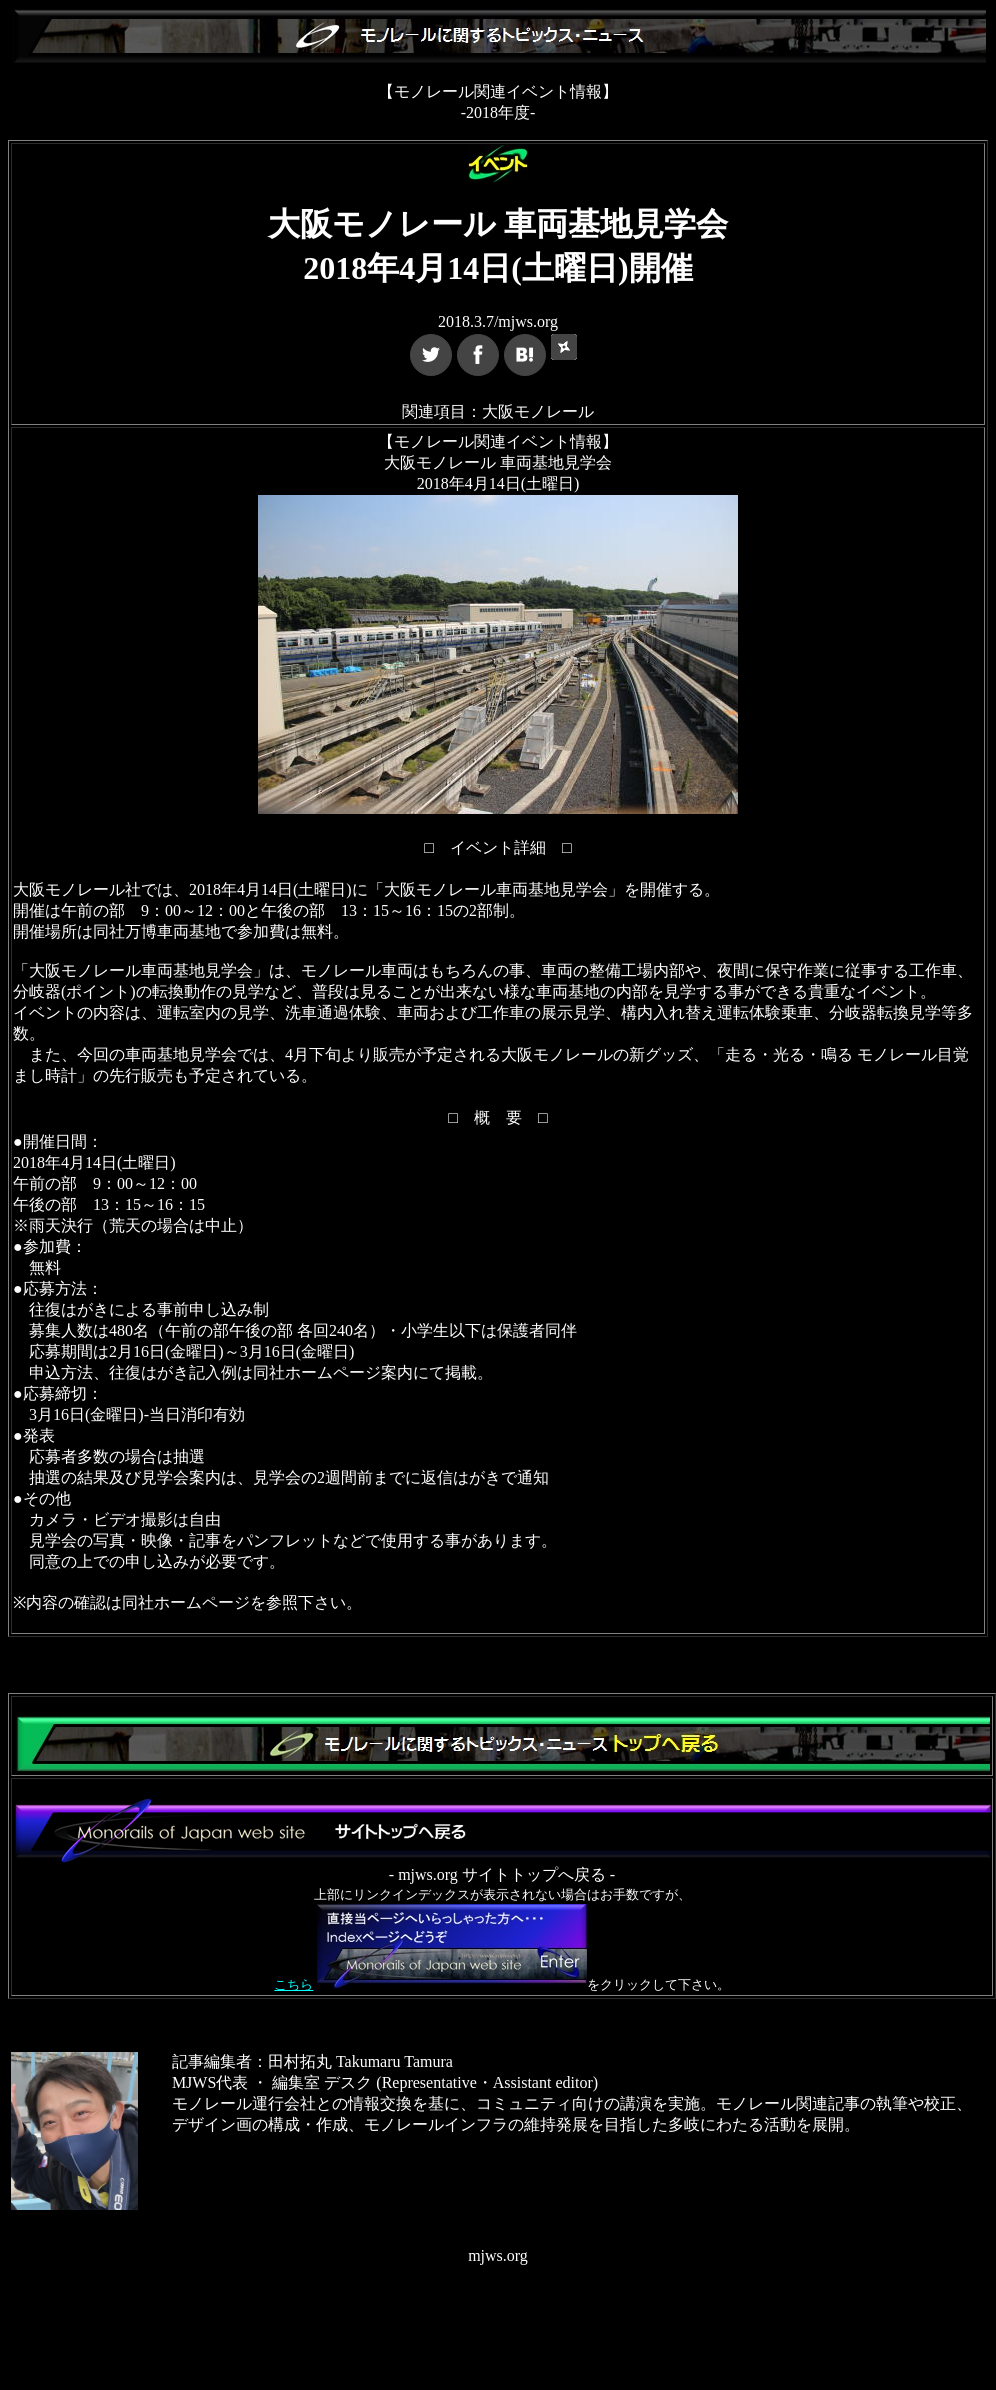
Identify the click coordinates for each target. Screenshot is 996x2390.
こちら (293, 1984)
